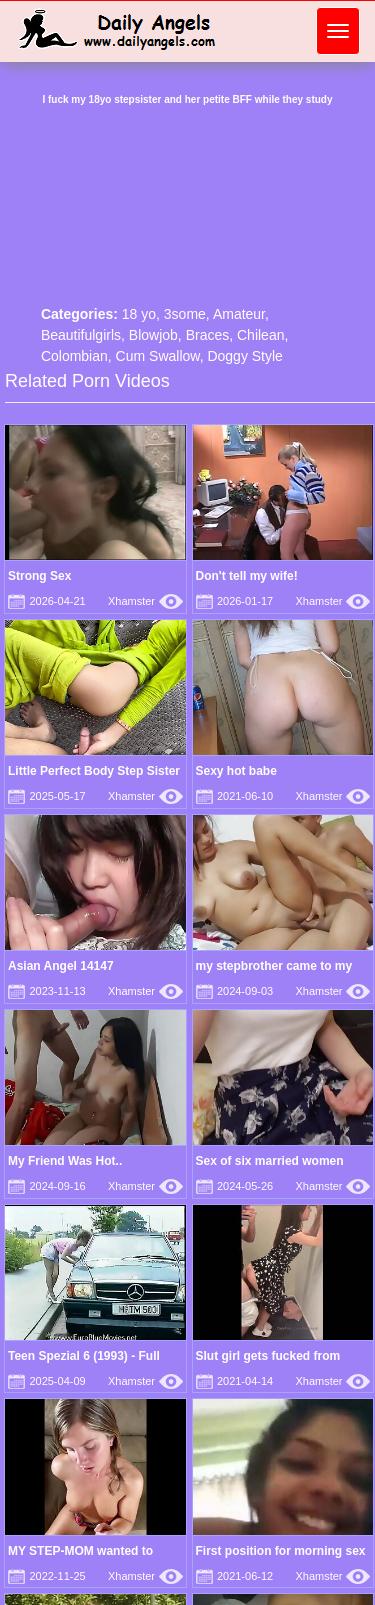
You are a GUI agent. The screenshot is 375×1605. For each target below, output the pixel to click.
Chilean (260, 335)
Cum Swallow (158, 356)
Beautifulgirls (81, 335)
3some (185, 314)
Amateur (239, 314)
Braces (208, 335)
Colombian (74, 356)
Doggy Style (244, 356)
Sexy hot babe (236, 771)
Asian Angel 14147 (61, 966)
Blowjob (153, 335)
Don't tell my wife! (247, 576)
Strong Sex (39, 576)
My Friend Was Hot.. (65, 1161)
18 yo (139, 314)
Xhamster (145, 601)
